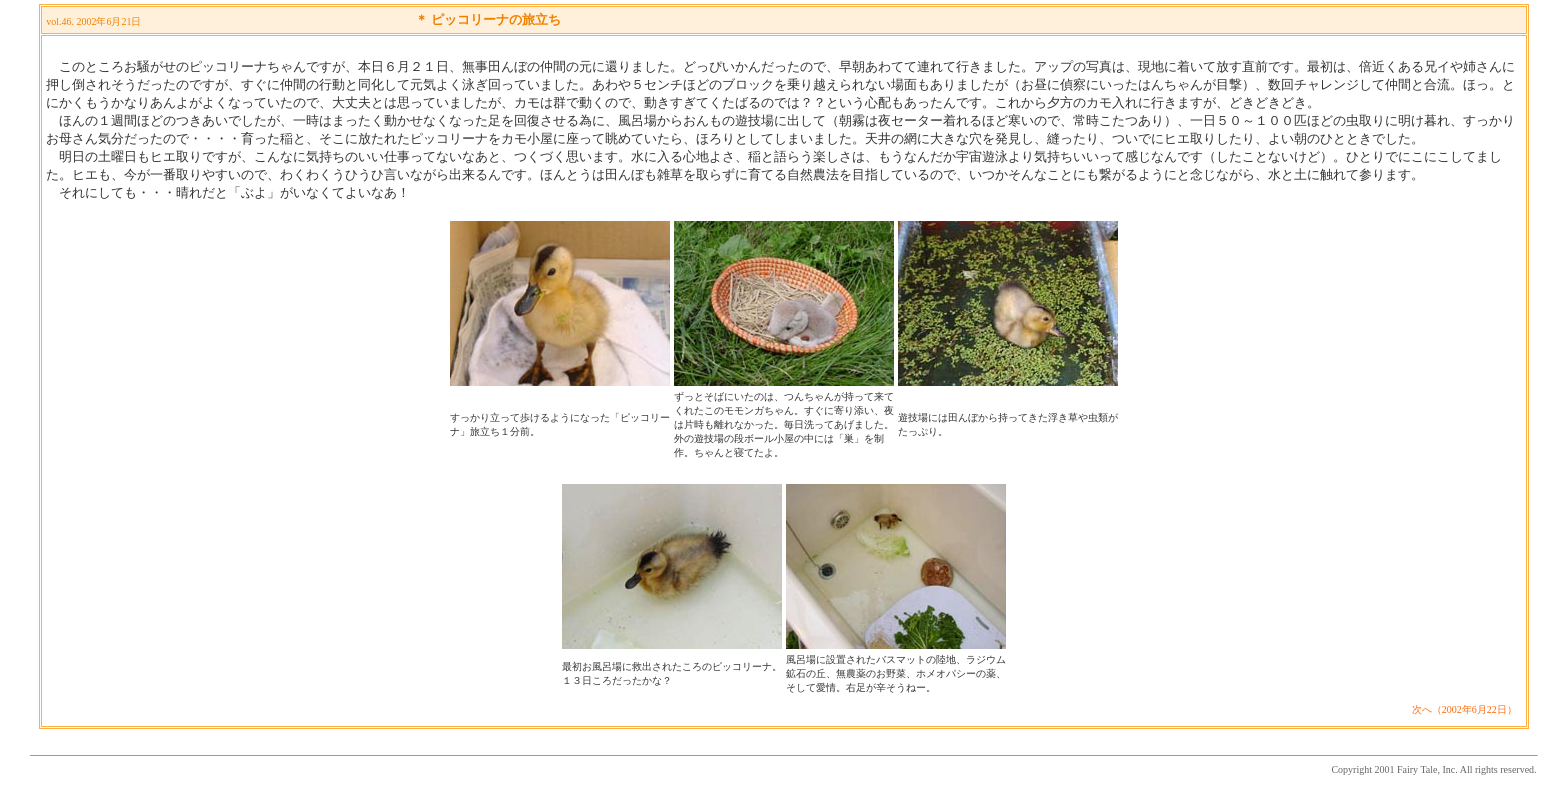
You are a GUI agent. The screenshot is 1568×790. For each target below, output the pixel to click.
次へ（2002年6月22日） (1464, 709)
